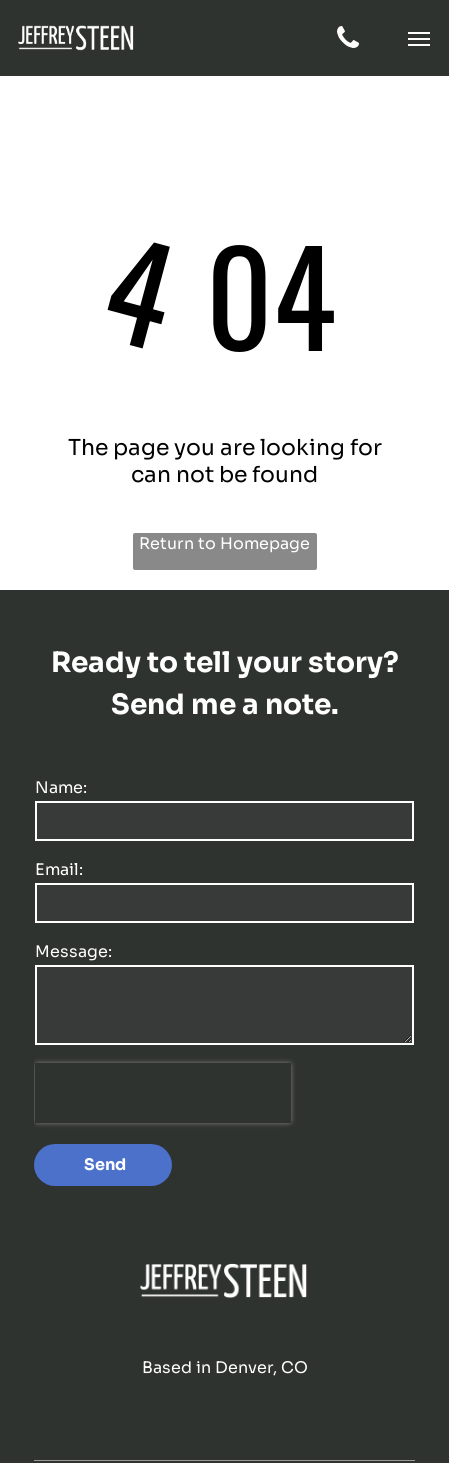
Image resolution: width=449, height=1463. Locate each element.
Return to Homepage (224, 543)
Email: (59, 869)
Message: (73, 951)
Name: (61, 787)
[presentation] (163, 1093)
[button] (419, 39)
